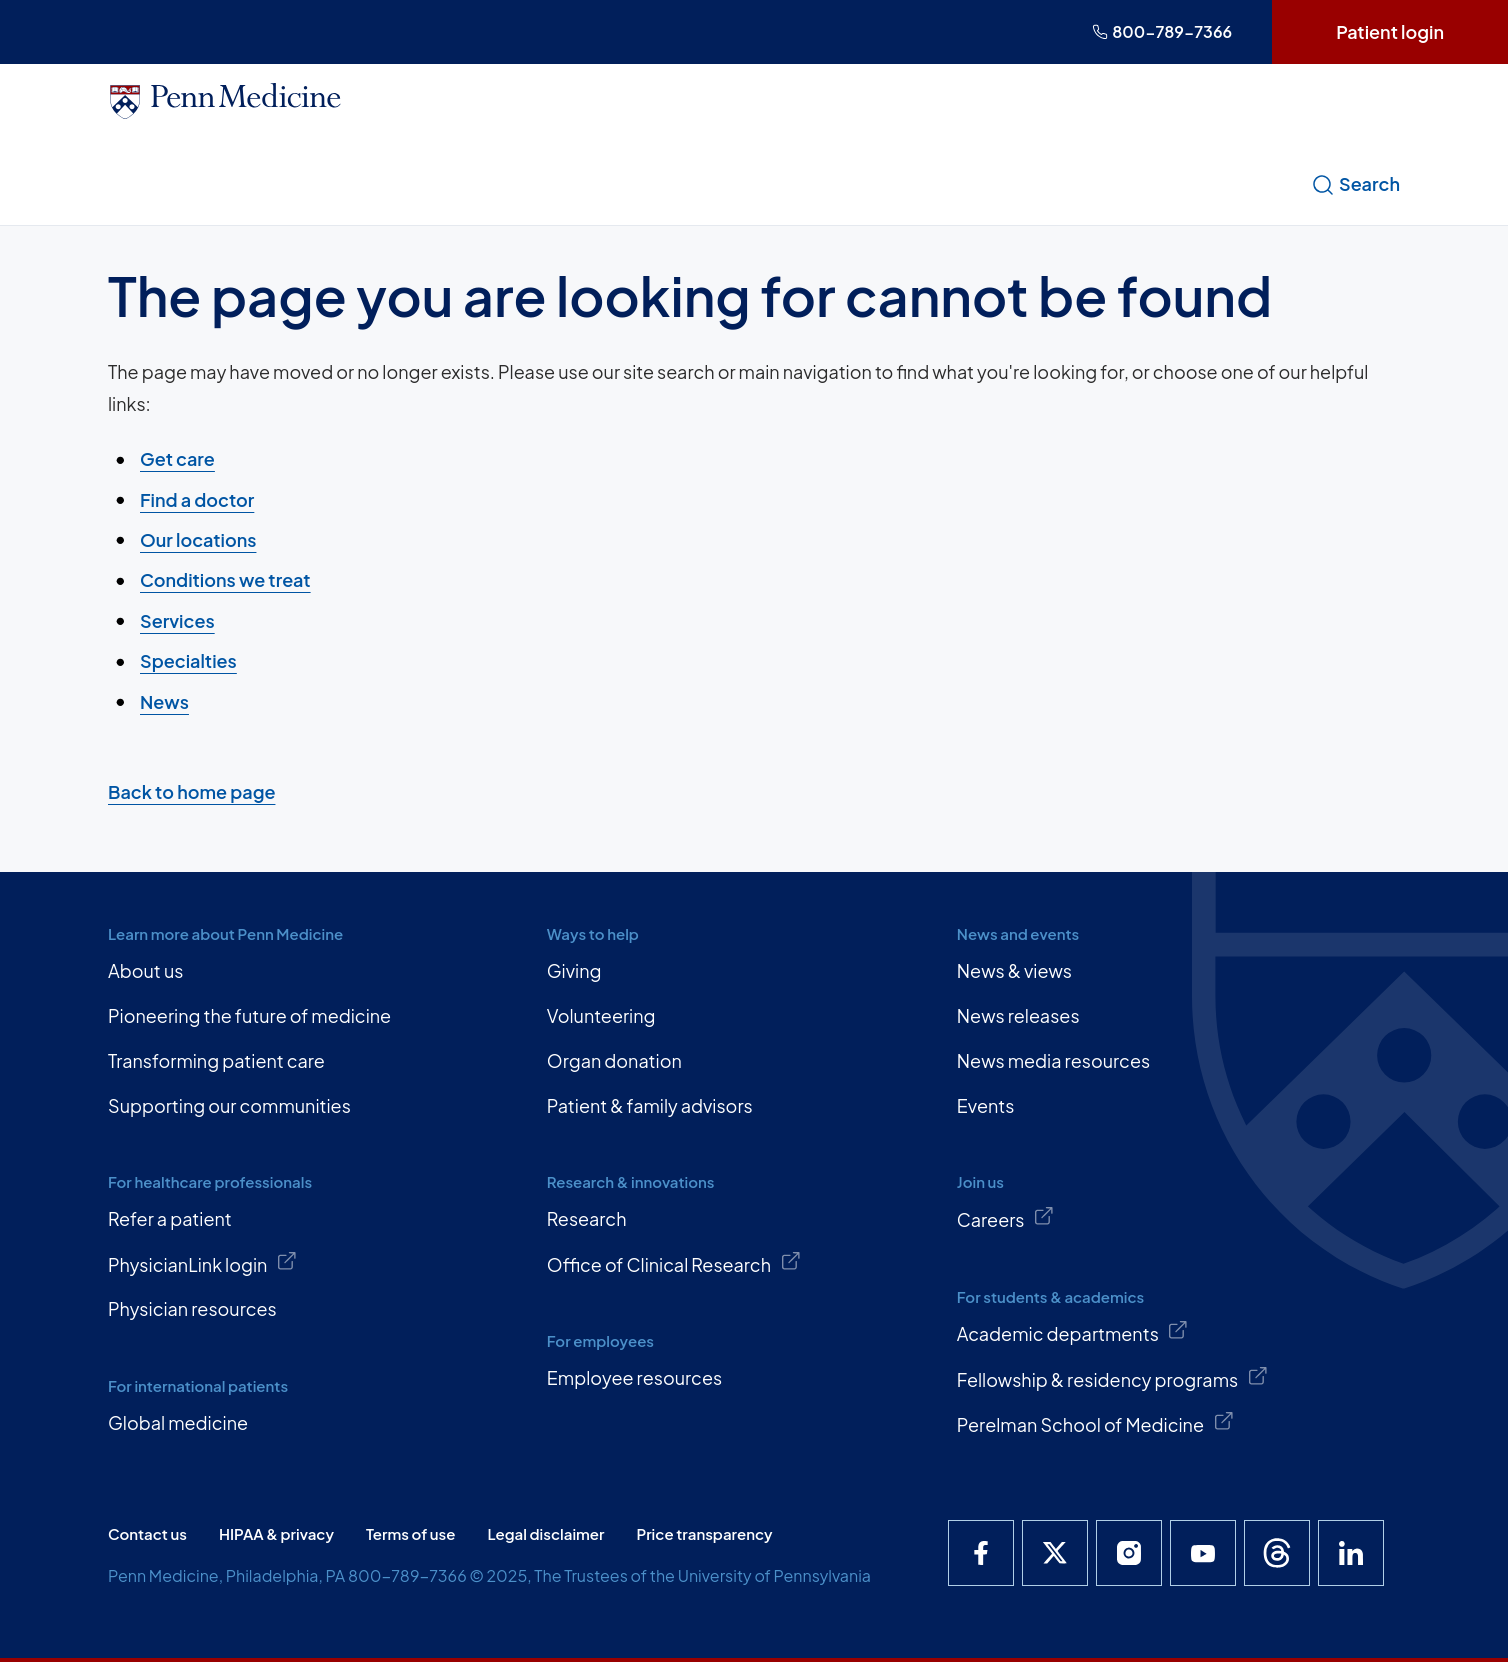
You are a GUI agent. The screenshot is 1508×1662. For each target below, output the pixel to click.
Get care (177, 458)
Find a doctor (197, 498)
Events (986, 1105)
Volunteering (601, 1015)
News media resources (1053, 1060)
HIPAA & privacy (276, 1533)
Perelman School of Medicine (1095, 1423)
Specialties (188, 660)
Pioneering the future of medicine (249, 1015)
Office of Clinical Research (674, 1263)
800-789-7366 (1162, 31)
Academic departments (1073, 1332)
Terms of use (411, 1533)
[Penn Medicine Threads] (1277, 1553)
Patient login (1390, 31)
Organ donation (614, 1060)
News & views (1014, 970)
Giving (574, 970)
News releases (1018, 1015)
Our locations (198, 539)
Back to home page (191, 791)
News (164, 700)
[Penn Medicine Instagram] (1129, 1553)
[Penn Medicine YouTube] (1203, 1553)
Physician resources (192, 1308)
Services (177, 620)
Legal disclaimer (545, 1533)
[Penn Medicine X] (1055, 1553)
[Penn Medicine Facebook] (981, 1553)
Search (1355, 184)
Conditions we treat (225, 579)
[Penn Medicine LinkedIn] (1351, 1553)
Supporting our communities (229, 1105)
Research (587, 1218)
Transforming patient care (216, 1060)
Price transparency (705, 1533)
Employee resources (634, 1377)
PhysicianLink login (203, 1263)
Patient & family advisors (650, 1105)
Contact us (147, 1533)
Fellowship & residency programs (1113, 1378)
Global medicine (178, 1422)
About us (145, 970)
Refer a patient (170, 1218)
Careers (1006, 1218)
